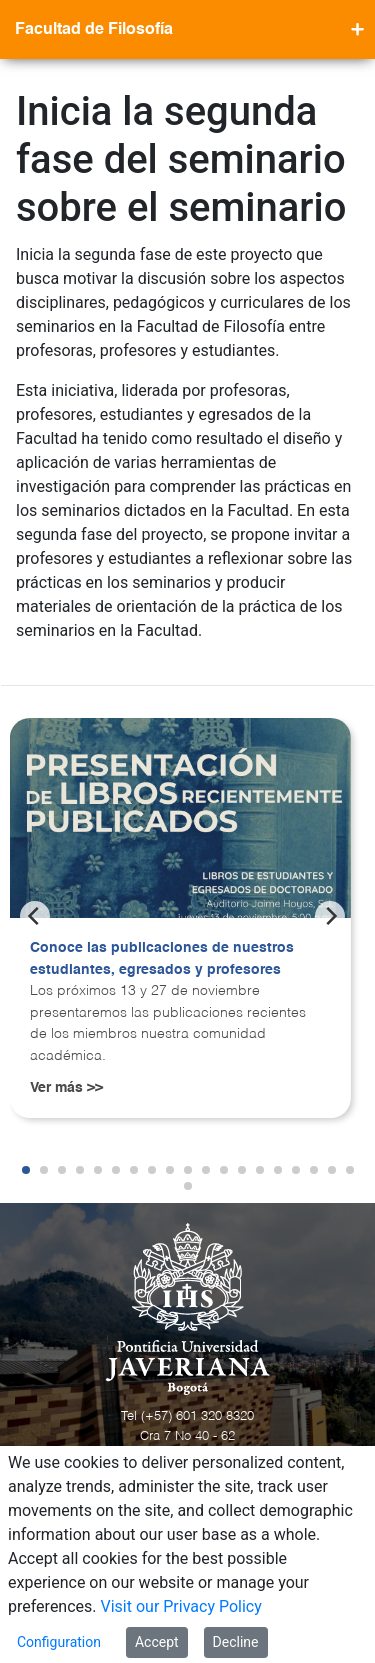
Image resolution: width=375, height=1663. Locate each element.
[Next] (330, 916)
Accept (157, 1642)
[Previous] (35, 916)
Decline (236, 1642)
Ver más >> (66, 1088)
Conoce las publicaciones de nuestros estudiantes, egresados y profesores (162, 959)
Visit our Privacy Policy (181, 1606)
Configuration (59, 1642)
